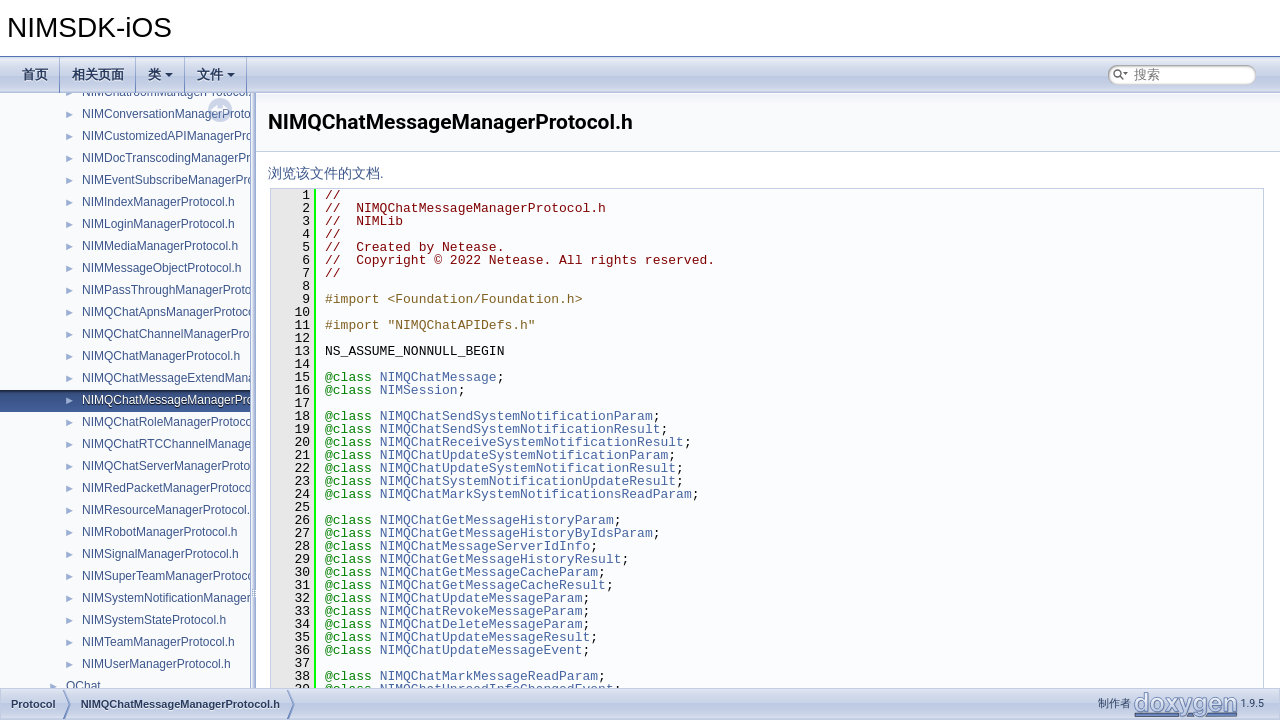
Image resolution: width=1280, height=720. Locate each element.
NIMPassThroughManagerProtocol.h (179, 290)
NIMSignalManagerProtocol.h (160, 554)
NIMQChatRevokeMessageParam (481, 611)
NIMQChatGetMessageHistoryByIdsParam (516, 533)
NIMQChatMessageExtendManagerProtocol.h (204, 378)
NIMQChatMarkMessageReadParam (489, 676)
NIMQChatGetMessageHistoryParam (497, 520)
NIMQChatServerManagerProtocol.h (178, 466)
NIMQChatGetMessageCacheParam (489, 572)
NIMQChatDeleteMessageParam (481, 624)
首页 (35, 74)
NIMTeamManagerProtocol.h (158, 642)
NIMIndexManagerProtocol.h (158, 202)
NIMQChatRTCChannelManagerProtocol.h (195, 444)
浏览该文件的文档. (326, 173)
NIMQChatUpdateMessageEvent (481, 650)
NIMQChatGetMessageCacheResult (493, 585)
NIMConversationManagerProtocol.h (179, 114)
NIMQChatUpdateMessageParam (481, 598)
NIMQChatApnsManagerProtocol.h (174, 312)
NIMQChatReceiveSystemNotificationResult (532, 442)
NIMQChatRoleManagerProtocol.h (173, 422)
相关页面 (98, 74)
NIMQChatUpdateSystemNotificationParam (524, 455)
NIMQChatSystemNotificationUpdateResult (528, 481)
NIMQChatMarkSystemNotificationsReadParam (536, 494)
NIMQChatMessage (438, 377)
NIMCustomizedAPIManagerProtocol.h (185, 136)
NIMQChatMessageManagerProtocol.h (185, 400)
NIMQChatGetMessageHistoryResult (501, 559)
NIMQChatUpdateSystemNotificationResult (528, 468)
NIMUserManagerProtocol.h (156, 664)
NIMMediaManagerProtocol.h (160, 246)
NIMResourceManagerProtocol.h (169, 510)
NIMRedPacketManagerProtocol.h (173, 488)
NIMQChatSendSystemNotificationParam (516, 416)
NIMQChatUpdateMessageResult (485, 637)
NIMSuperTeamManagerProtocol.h (174, 576)
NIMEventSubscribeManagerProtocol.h (185, 180)
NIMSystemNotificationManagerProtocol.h (193, 598)
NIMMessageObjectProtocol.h (161, 268)
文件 (216, 74)
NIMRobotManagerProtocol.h (159, 532)
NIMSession (419, 390)
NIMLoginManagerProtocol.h (158, 224)
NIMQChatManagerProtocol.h (161, 356)
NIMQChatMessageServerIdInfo (485, 546)
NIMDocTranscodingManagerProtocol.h (187, 158)
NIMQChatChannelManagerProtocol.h (183, 334)
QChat (83, 686)
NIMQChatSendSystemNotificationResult (520, 429)
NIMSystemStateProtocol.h (154, 620)
